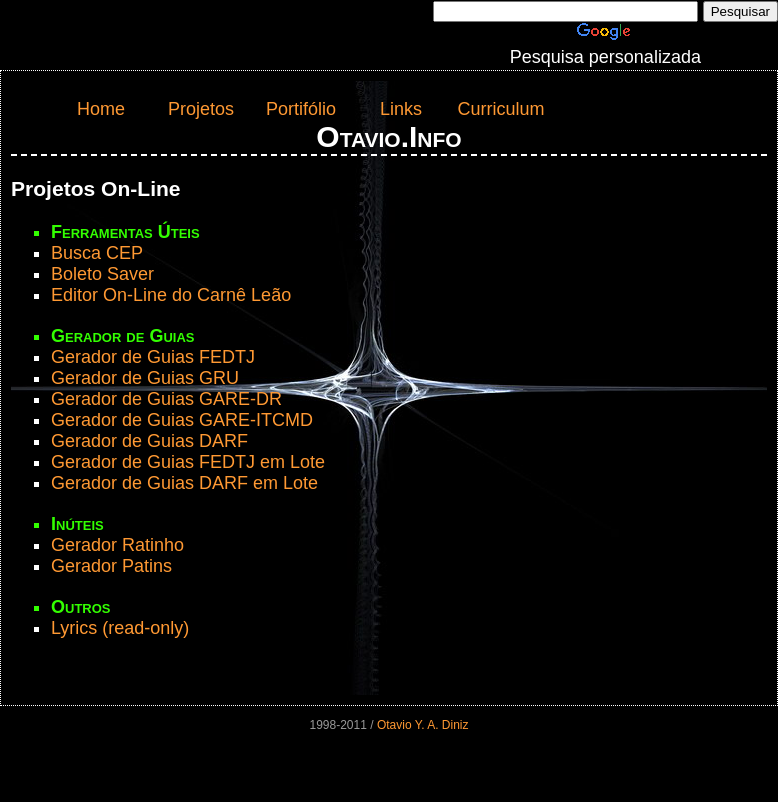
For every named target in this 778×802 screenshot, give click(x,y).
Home (101, 109)
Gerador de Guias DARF (149, 441)
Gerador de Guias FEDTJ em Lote (188, 462)
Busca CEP (97, 253)
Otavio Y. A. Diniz (423, 725)
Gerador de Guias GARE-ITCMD (182, 420)
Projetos (201, 109)
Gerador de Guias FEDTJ (153, 357)
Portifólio (301, 109)
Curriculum (500, 109)
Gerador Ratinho (117, 545)
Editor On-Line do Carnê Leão (171, 295)
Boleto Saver (102, 274)
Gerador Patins (111, 566)
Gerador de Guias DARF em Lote (184, 483)
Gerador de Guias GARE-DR (166, 399)
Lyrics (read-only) (120, 628)
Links (401, 109)
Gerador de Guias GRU (145, 378)
